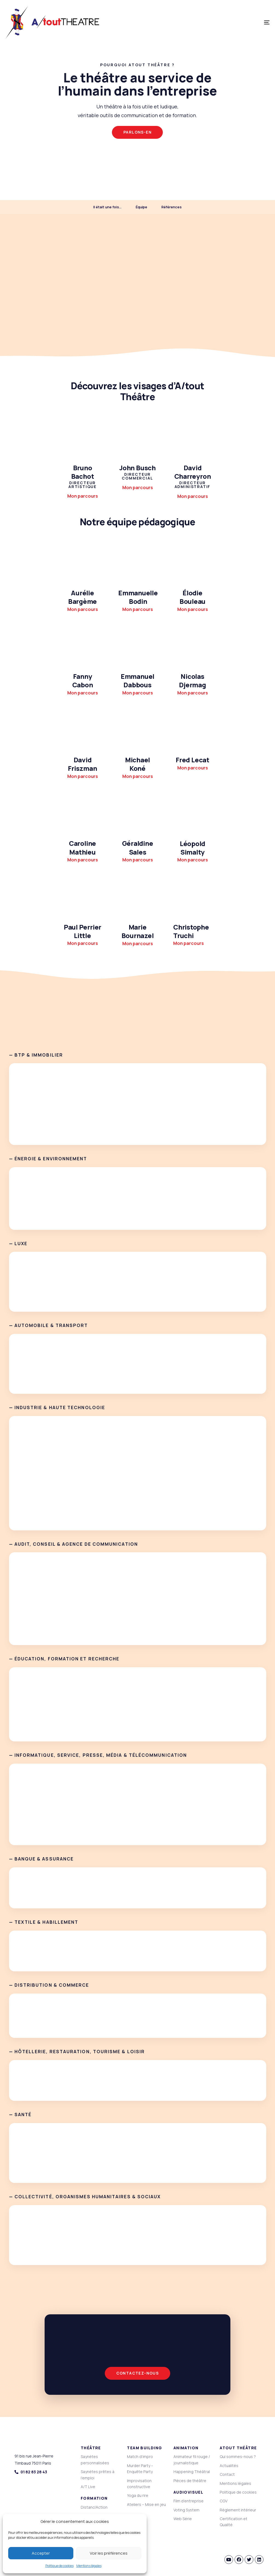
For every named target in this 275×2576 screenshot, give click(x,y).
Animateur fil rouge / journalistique (191, 2459)
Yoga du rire (137, 2495)
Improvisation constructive (139, 2483)
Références (171, 206)
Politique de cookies (59, 2565)
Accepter (41, 2553)
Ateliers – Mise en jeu (146, 2504)
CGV (223, 2500)
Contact (227, 2474)
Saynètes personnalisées (95, 2459)
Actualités (229, 2465)
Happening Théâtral (191, 2471)
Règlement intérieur (238, 2509)
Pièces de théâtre (189, 2480)
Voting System (186, 2509)
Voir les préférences (109, 2553)
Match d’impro (140, 2456)
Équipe (141, 206)
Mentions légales (89, 2565)
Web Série (182, 2518)
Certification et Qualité (233, 2521)
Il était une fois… (107, 206)
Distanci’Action (94, 2507)
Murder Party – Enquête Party (140, 2468)
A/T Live (88, 2486)
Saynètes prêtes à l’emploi (97, 2474)
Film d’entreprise (188, 2500)
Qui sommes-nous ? (238, 2456)
